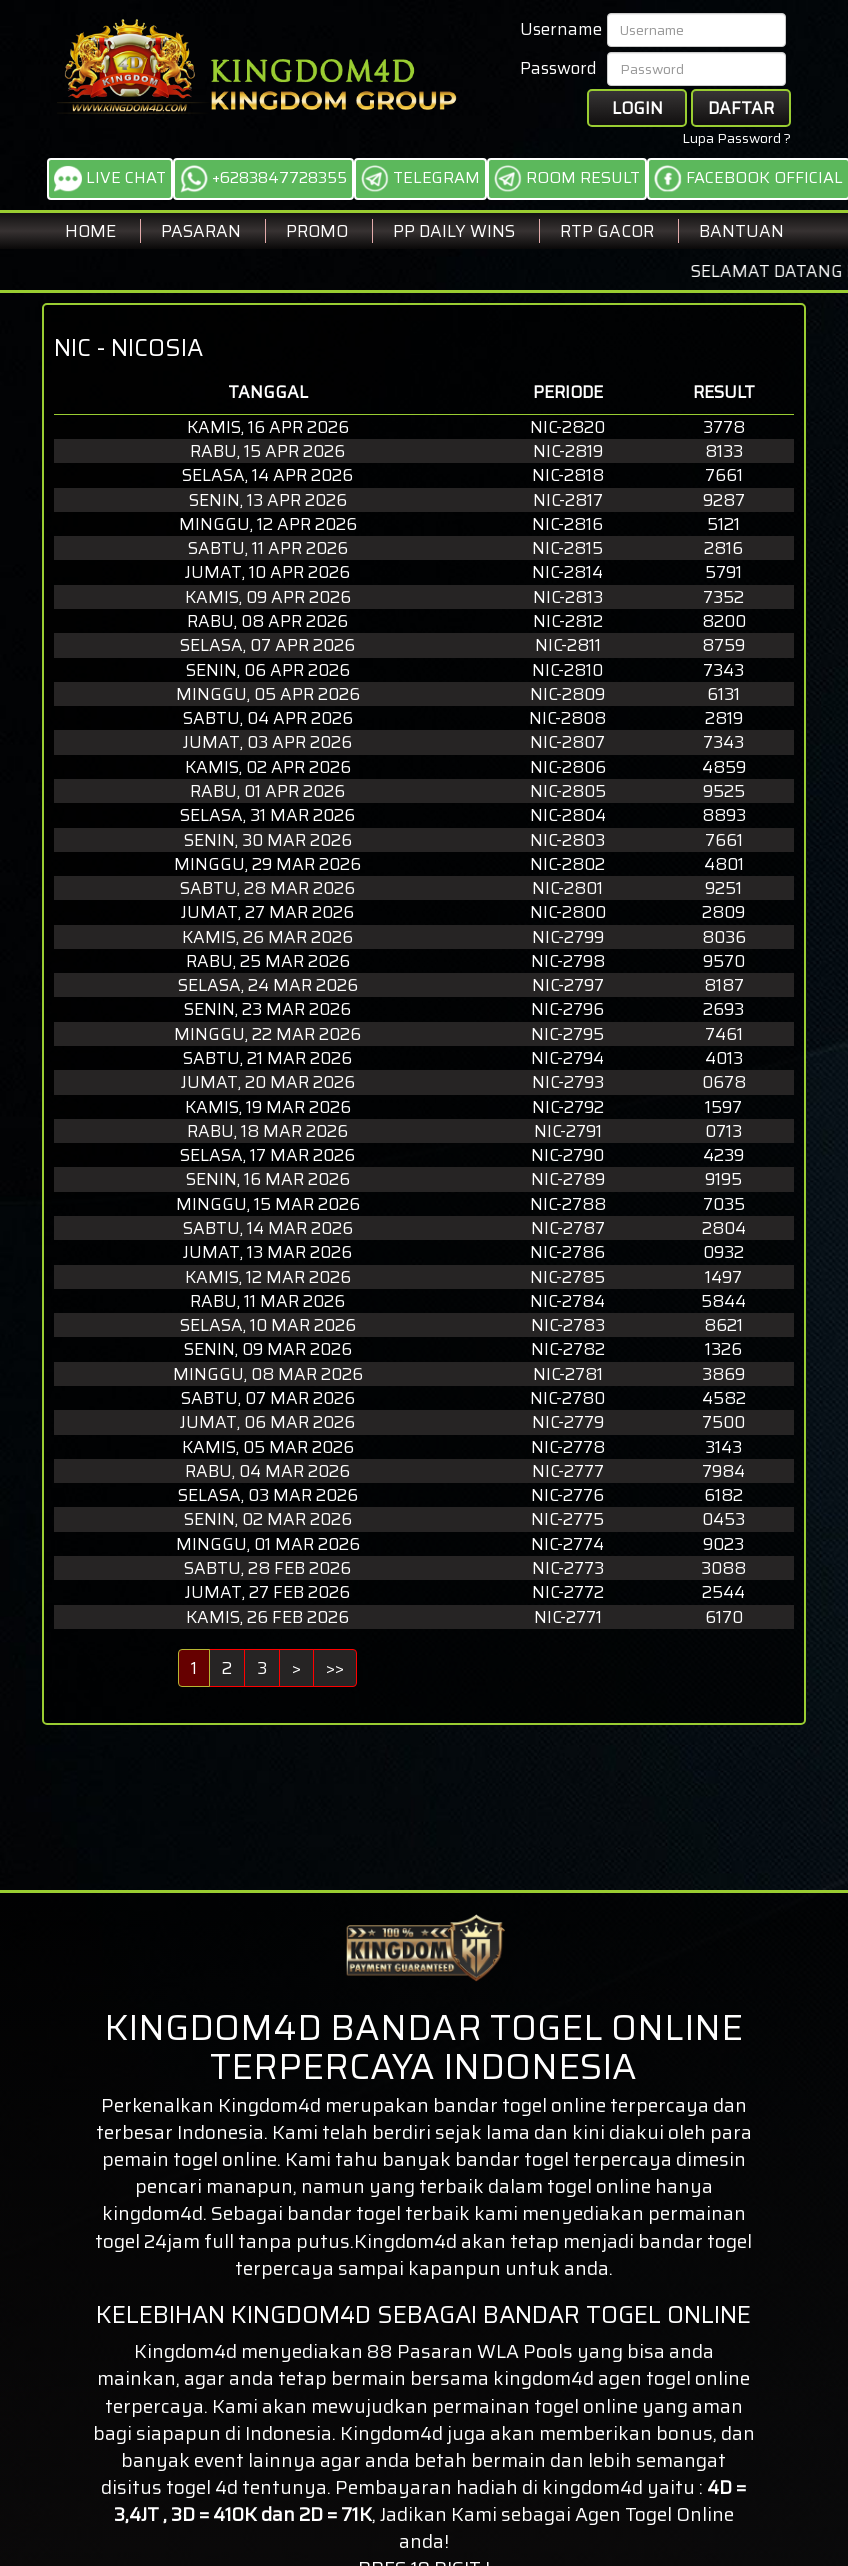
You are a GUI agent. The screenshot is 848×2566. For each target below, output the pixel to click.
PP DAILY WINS (454, 231)
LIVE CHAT (110, 179)
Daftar (741, 108)
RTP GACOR (607, 231)
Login (637, 108)
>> (335, 1668)
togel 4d (202, 2487)
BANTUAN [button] (741, 231)
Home (90, 231)
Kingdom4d (269, 2105)
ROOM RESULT (567, 179)
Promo (317, 231)
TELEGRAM (420, 179)
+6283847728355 (263, 179)
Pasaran (201, 231)
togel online (698, 2378)
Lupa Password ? (736, 138)
